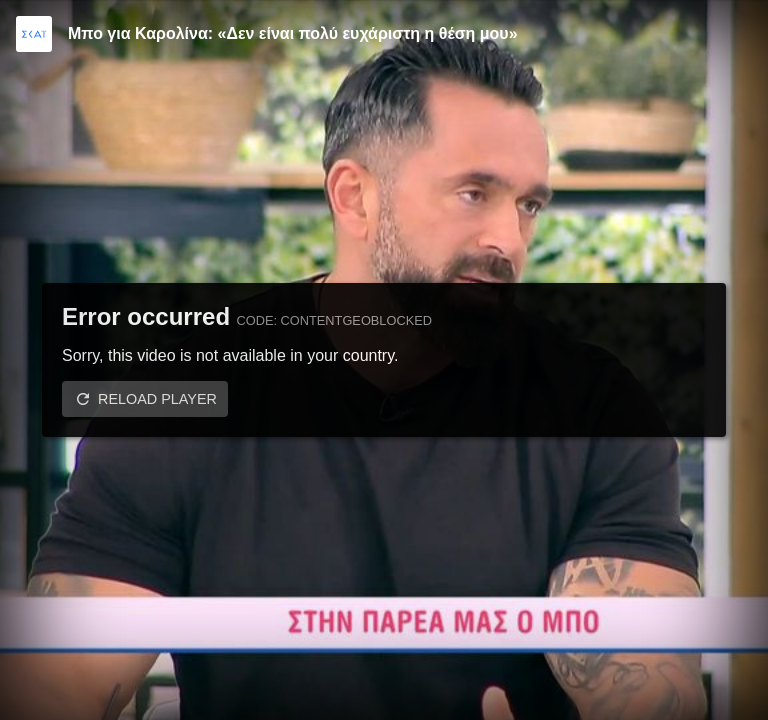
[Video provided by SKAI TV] (34, 34)
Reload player (157, 399)
